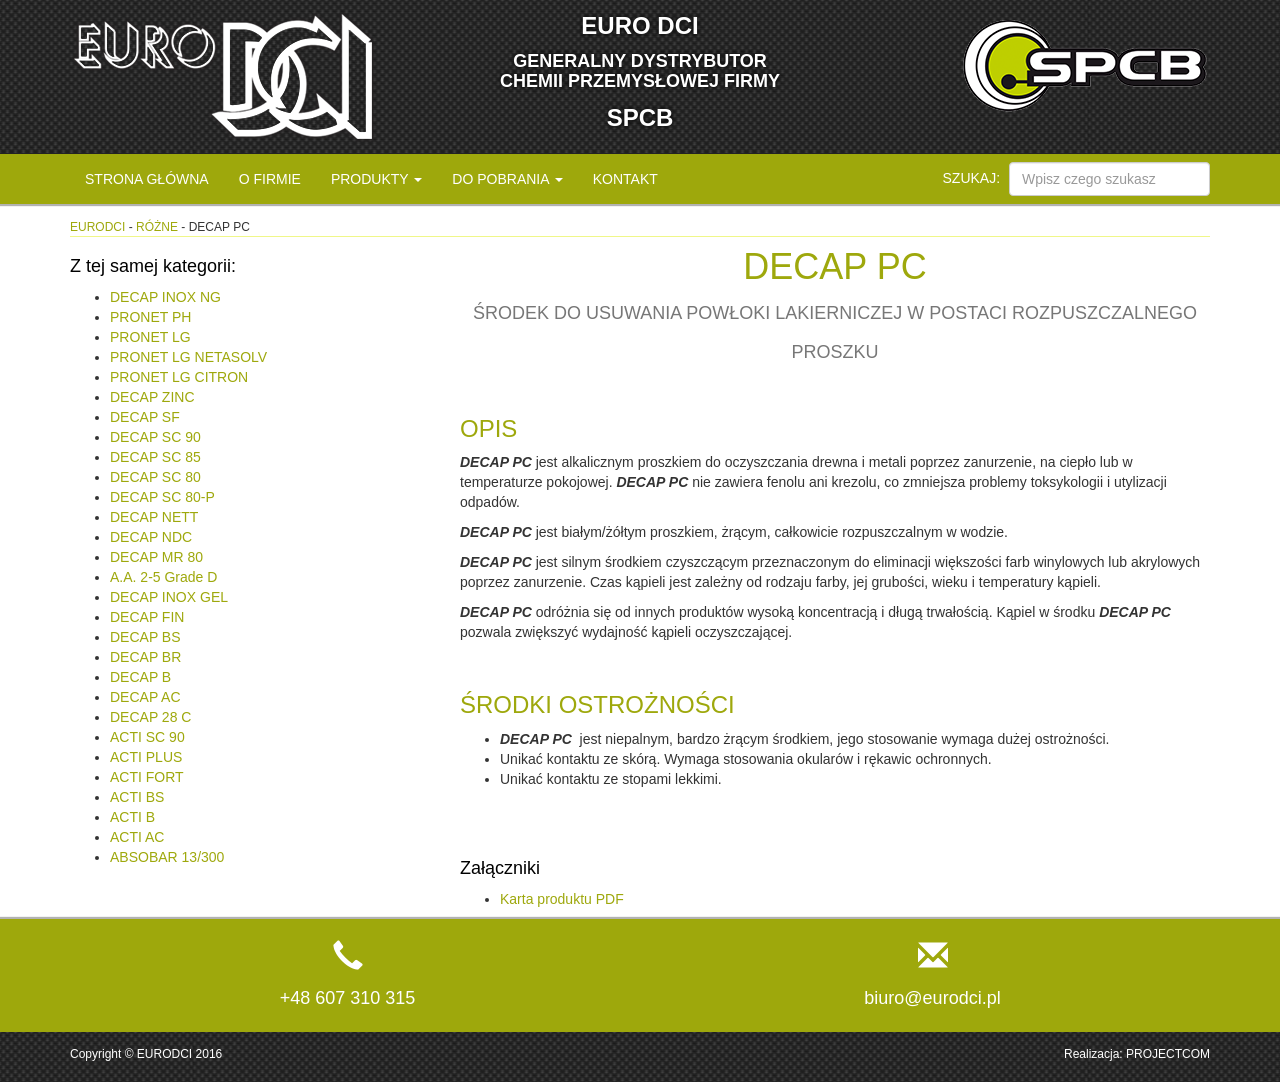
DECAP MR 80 (156, 557)
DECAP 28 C (150, 717)
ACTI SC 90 (147, 737)
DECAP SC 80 (155, 477)
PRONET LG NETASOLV (188, 357)
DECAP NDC (151, 537)
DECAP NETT (154, 517)
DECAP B (140, 677)
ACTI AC (137, 837)
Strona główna (147, 179)
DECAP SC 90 (155, 437)
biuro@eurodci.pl (932, 998)
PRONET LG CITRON (179, 377)
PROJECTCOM (1168, 1054)
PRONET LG (150, 337)
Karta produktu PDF (562, 899)
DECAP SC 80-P (162, 497)
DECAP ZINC (152, 397)
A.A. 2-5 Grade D (163, 577)
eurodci (97, 227)
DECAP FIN (147, 617)
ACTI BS (137, 797)
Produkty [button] (376, 179)
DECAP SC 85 (155, 457)
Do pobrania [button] (507, 179)
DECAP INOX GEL (169, 597)
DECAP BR (145, 657)
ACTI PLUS (146, 757)
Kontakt (625, 179)
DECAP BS (145, 637)
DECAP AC (145, 697)
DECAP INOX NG (165, 297)
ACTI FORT (147, 777)
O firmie (270, 179)
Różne (157, 227)
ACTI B (132, 817)
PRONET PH (150, 317)
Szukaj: (972, 178)
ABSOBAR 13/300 (167, 857)
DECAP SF (145, 417)
